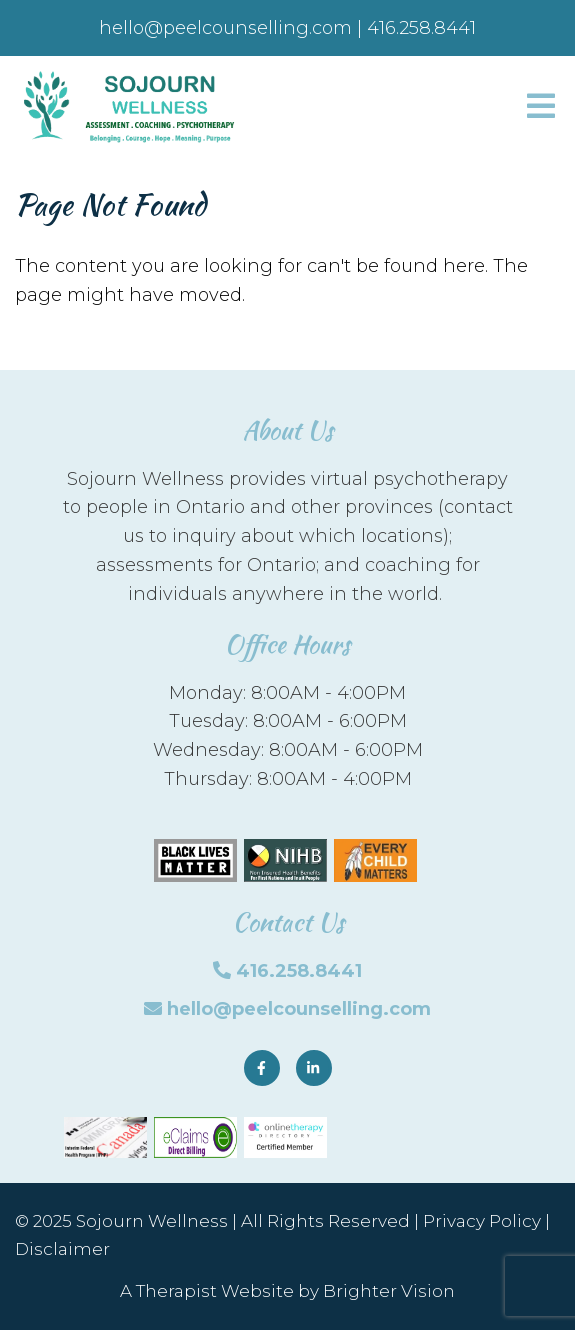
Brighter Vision (389, 1291)
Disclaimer (62, 1249)
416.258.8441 (299, 971)
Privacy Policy (482, 1221)
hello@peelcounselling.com (299, 1009)
